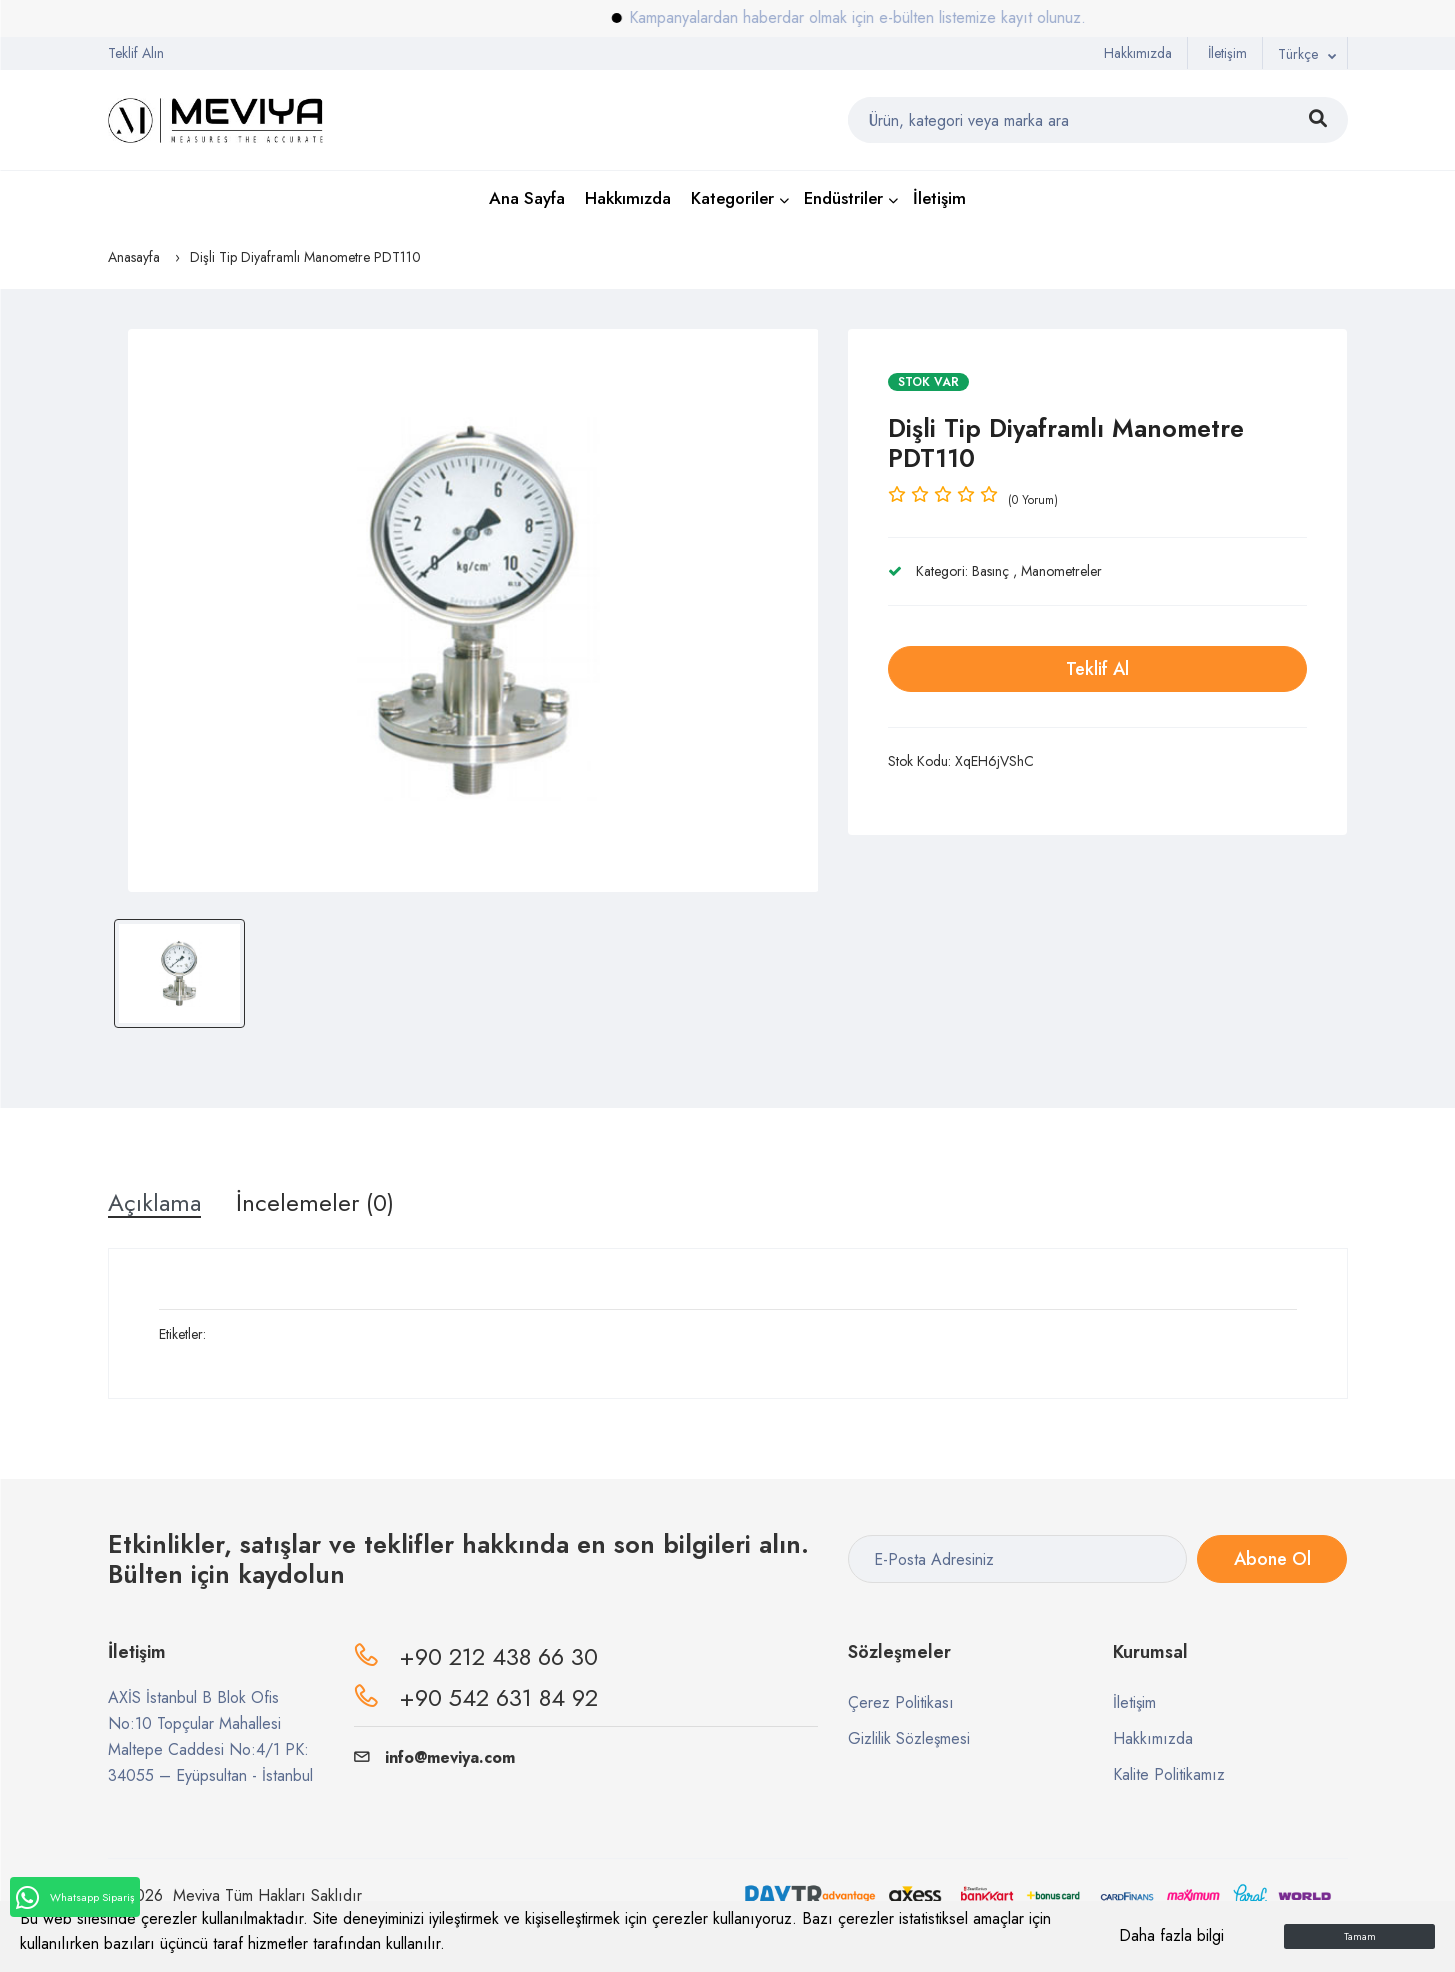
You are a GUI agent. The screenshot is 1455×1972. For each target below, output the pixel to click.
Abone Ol (1272, 1559)
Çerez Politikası (901, 1702)
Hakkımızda (1138, 53)
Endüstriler (843, 198)
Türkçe (1298, 54)
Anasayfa (134, 257)
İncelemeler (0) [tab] (315, 1203)
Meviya (196, 1895)
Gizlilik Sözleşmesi (909, 1738)
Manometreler (1061, 571)
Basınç (990, 571)
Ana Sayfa (527, 198)
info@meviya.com (434, 1757)
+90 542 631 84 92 (498, 1697)
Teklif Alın (136, 53)
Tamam (1360, 1936)
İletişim (1227, 53)
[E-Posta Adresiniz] (1017, 1559)
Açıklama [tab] (154, 1203)
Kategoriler (732, 198)
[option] (473, 610)
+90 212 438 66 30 (498, 1656)
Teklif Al (1097, 669)
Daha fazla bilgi (1171, 1935)
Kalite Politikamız (1169, 1774)
